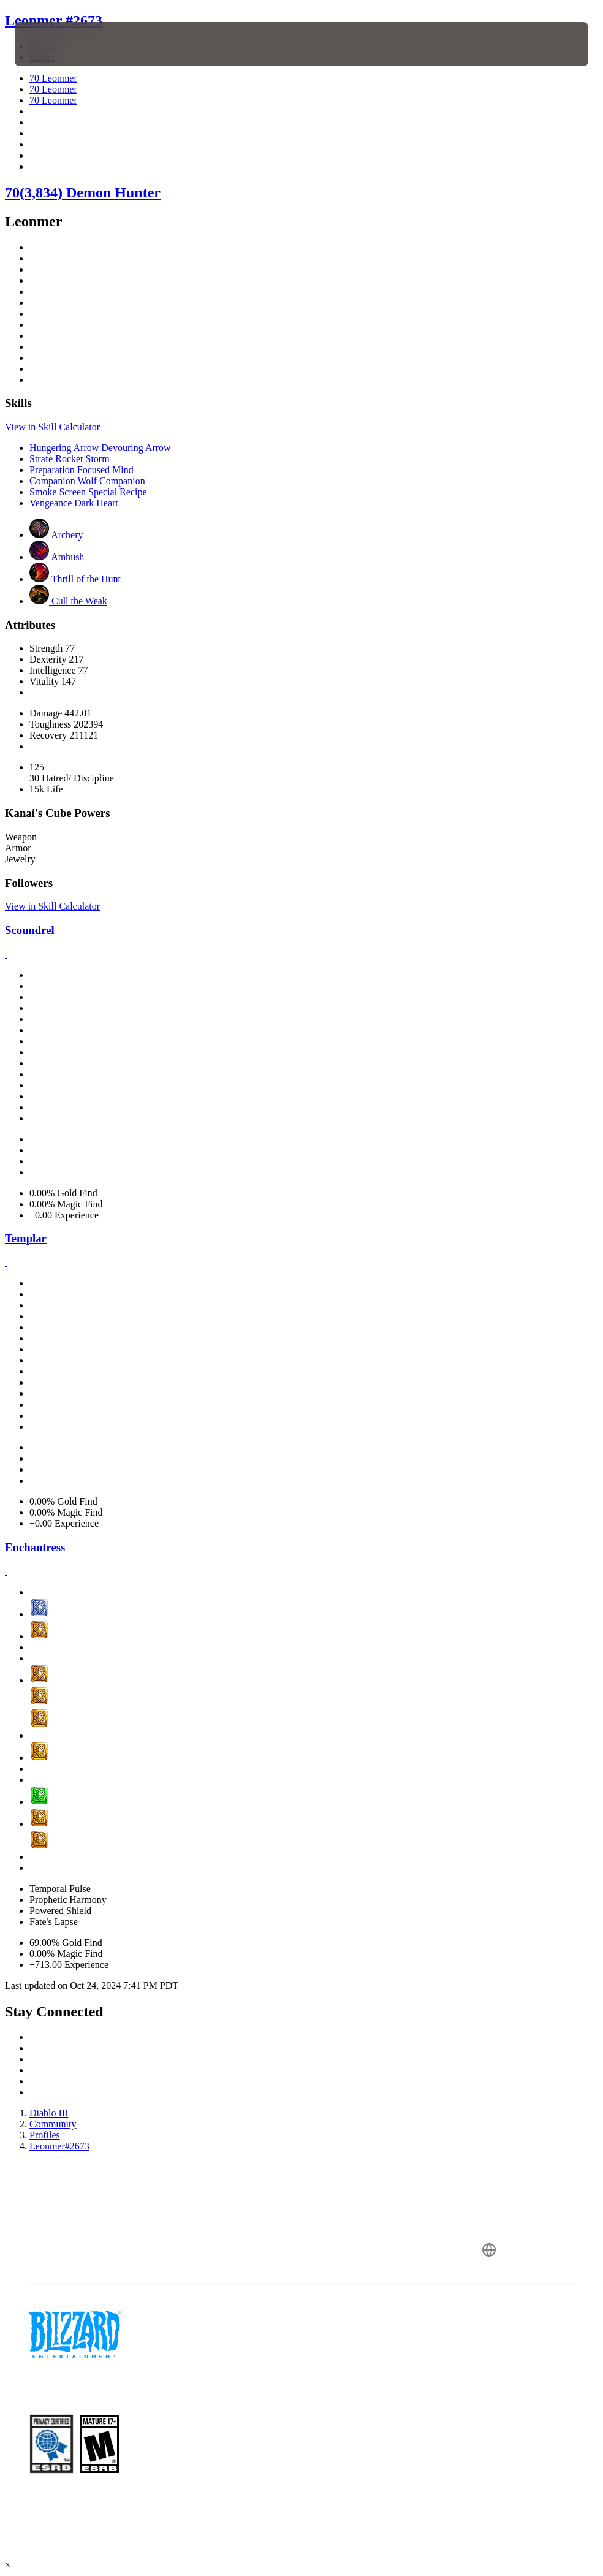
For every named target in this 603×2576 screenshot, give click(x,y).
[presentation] (51, 44)
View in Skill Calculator (52, 427)
